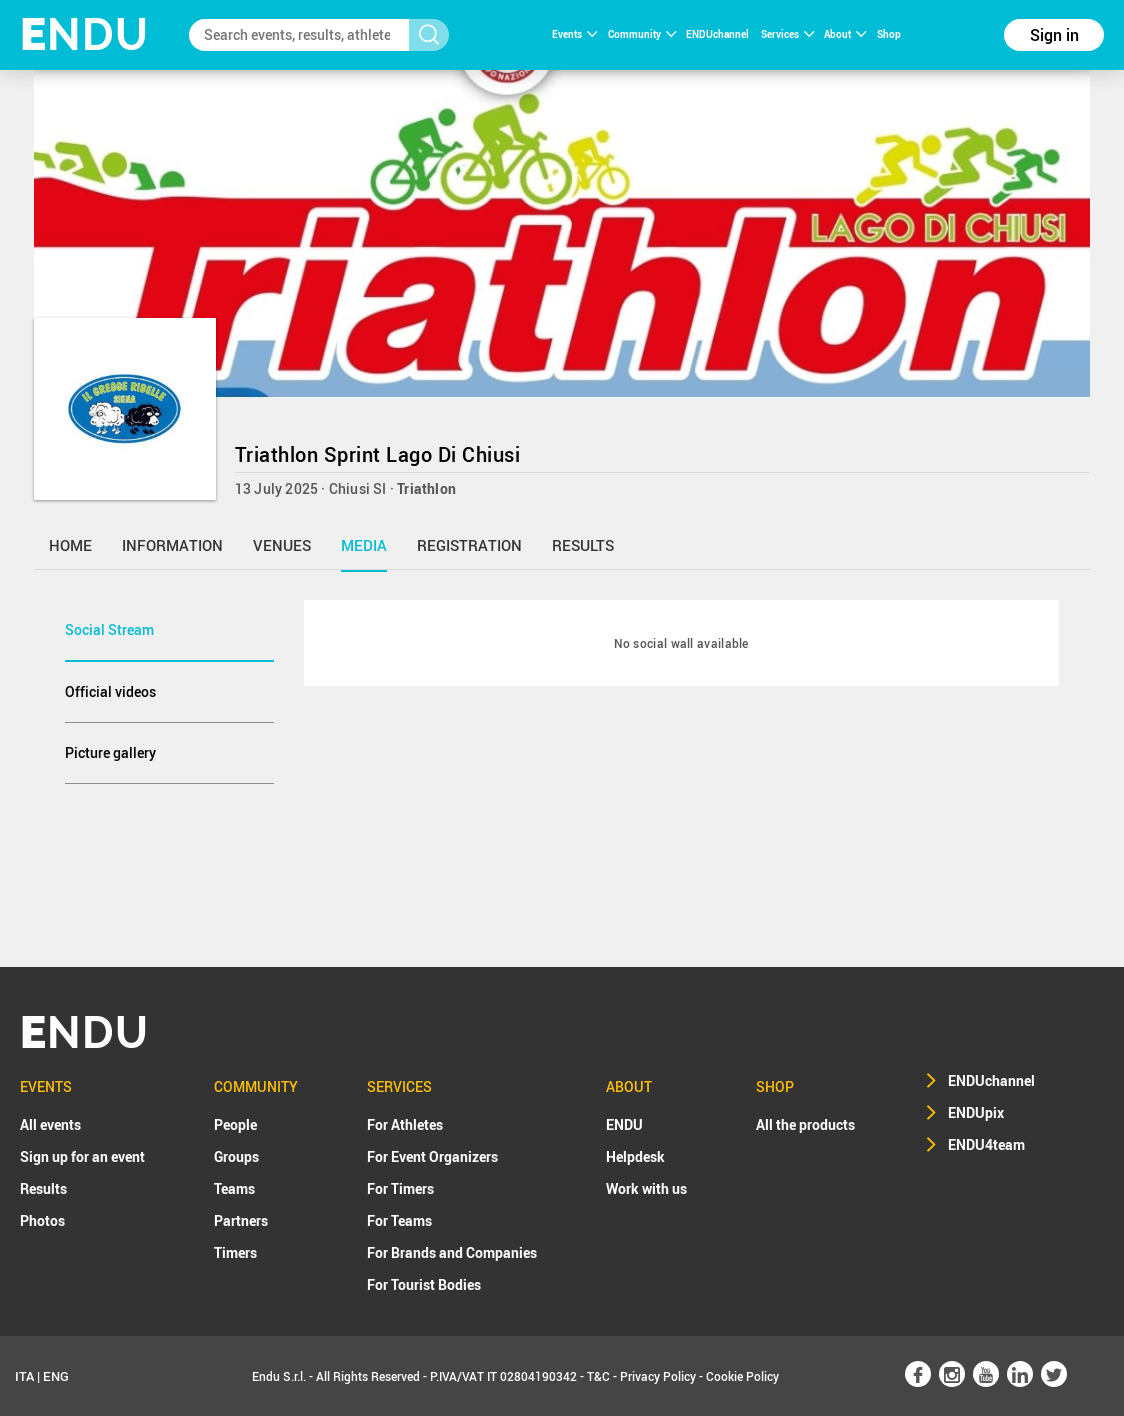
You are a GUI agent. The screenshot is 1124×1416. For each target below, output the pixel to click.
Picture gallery (110, 752)
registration (469, 545)
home (70, 545)
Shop (889, 34)
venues (282, 545)
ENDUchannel (718, 34)
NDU (84, 34)
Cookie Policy (742, 1376)
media (364, 545)
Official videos (110, 691)
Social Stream (109, 629)
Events (574, 34)
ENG (56, 1376)
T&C (598, 1376)
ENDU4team (986, 1144)
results (583, 545)
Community (642, 34)
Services (787, 34)
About (845, 34)
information (172, 545)
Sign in (1054, 35)
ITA (24, 1376)
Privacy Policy (658, 1376)
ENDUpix (976, 1112)
